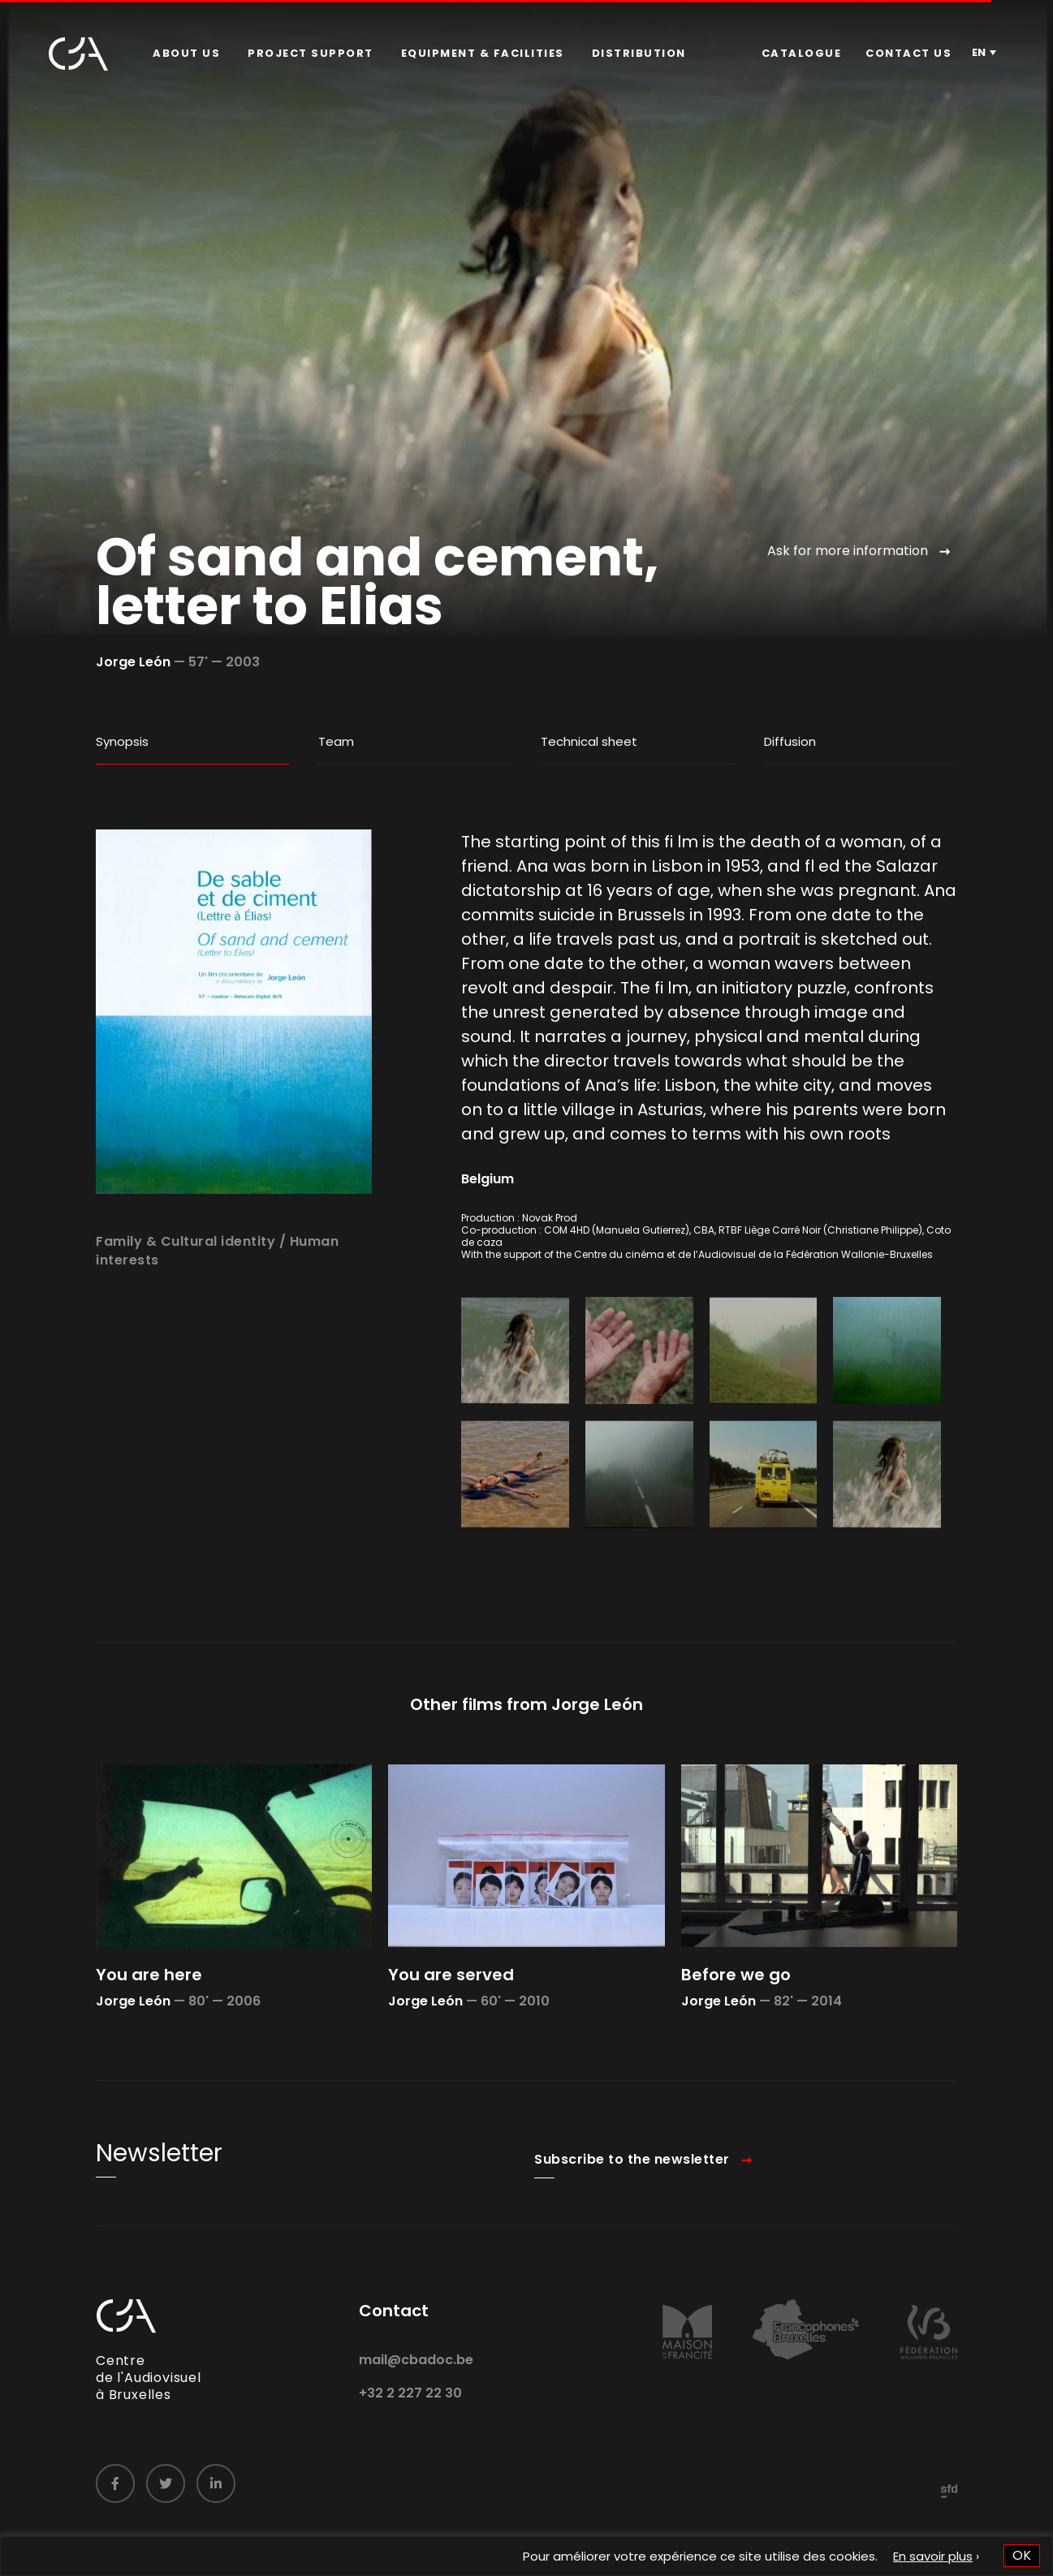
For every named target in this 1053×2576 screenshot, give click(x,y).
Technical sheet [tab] (589, 741)
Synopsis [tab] (122, 741)
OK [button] (1021, 2555)
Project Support (310, 53)
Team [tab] (336, 741)
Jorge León (133, 662)
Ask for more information (847, 550)
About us (186, 53)
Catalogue (802, 53)
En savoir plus (933, 2556)
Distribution (639, 53)
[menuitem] (186, 53)
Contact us (908, 53)
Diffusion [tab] (790, 741)
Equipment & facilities (482, 53)
